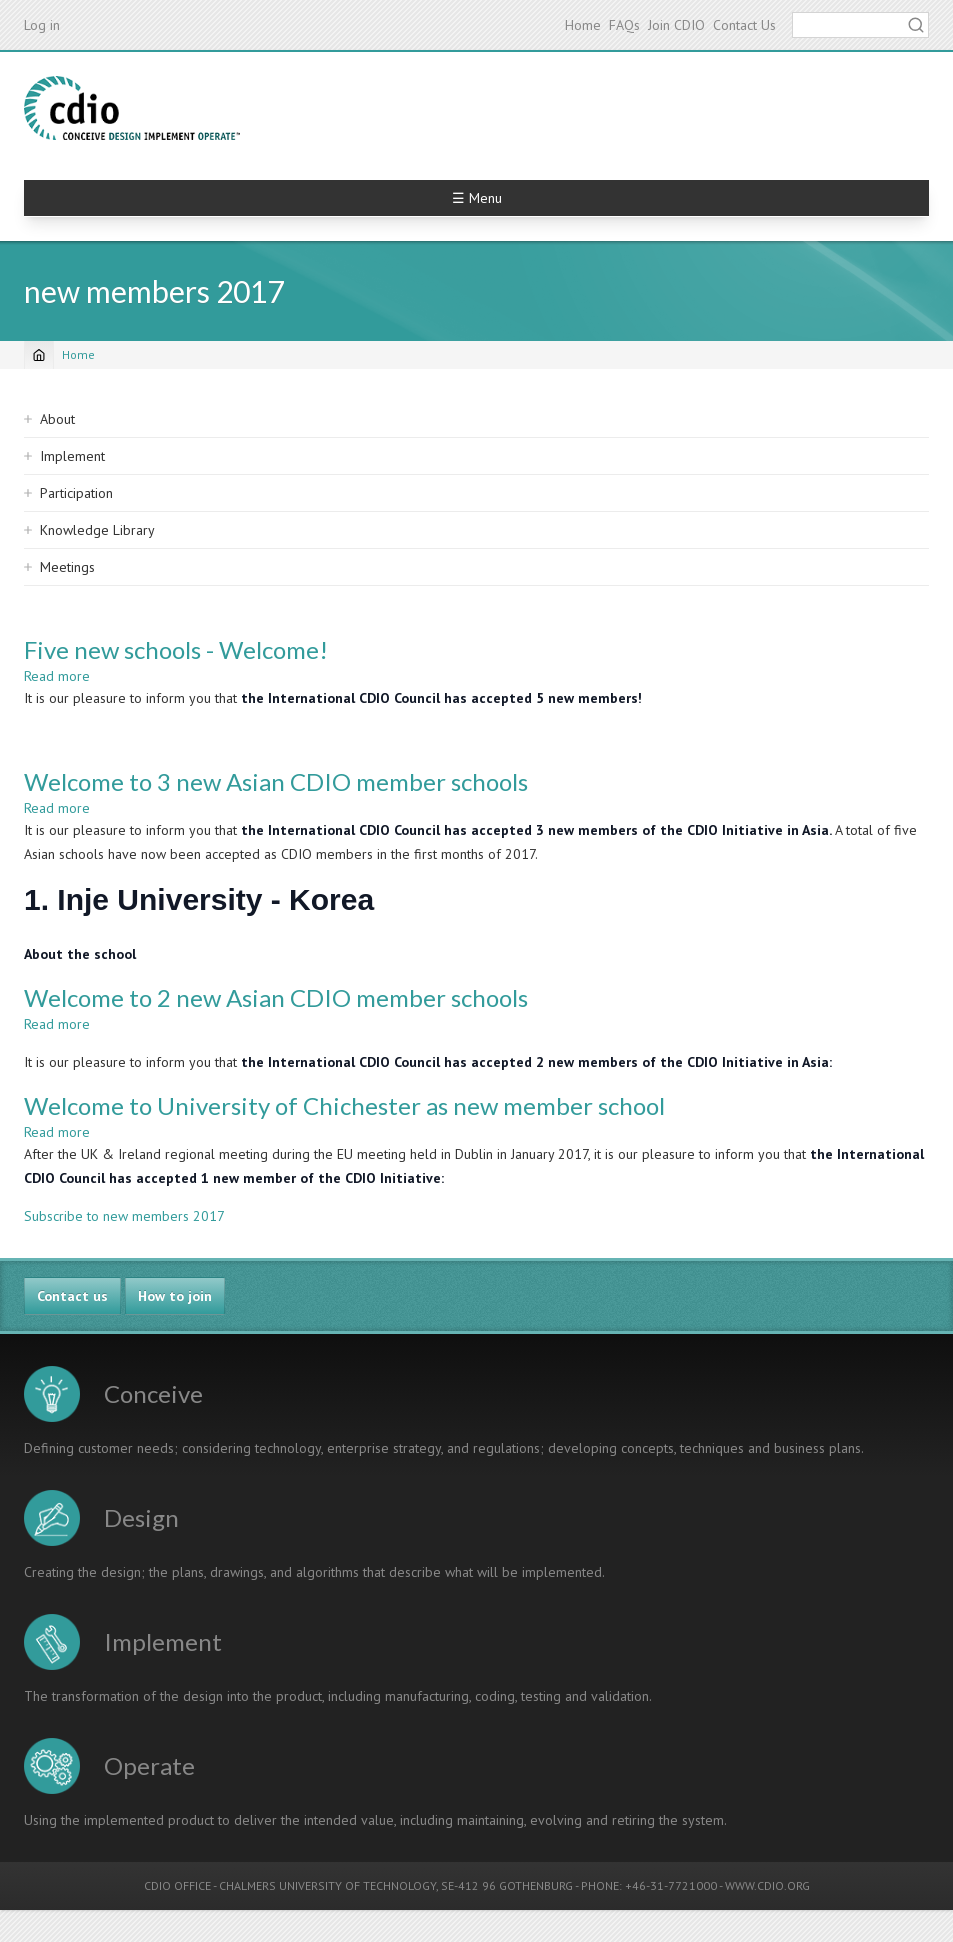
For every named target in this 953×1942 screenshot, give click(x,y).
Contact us (72, 1296)
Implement (72, 456)
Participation (76, 493)
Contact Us (744, 25)
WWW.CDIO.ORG (767, 1885)
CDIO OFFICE (177, 1885)
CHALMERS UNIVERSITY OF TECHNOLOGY (327, 1885)
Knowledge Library (97, 530)
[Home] (39, 355)
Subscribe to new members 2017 (124, 1216)
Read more (57, 676)
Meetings (67, 567)
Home (583, 25)
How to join (175, 1296)
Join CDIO (676, 25)
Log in (42, 25)
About (57, 419)
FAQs (624, 25)
